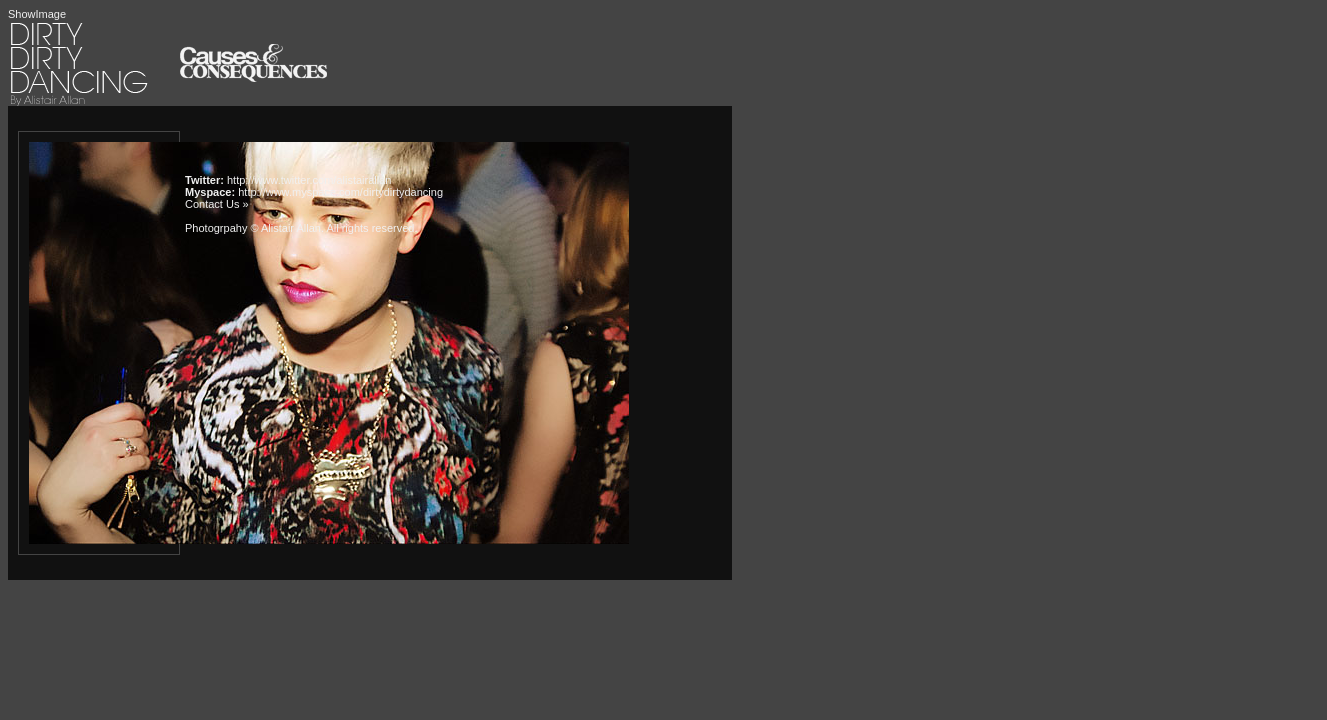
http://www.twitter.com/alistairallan (309, 180)
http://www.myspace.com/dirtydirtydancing (340, 192)
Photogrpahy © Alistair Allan (253, 228)
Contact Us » (217, 204)
